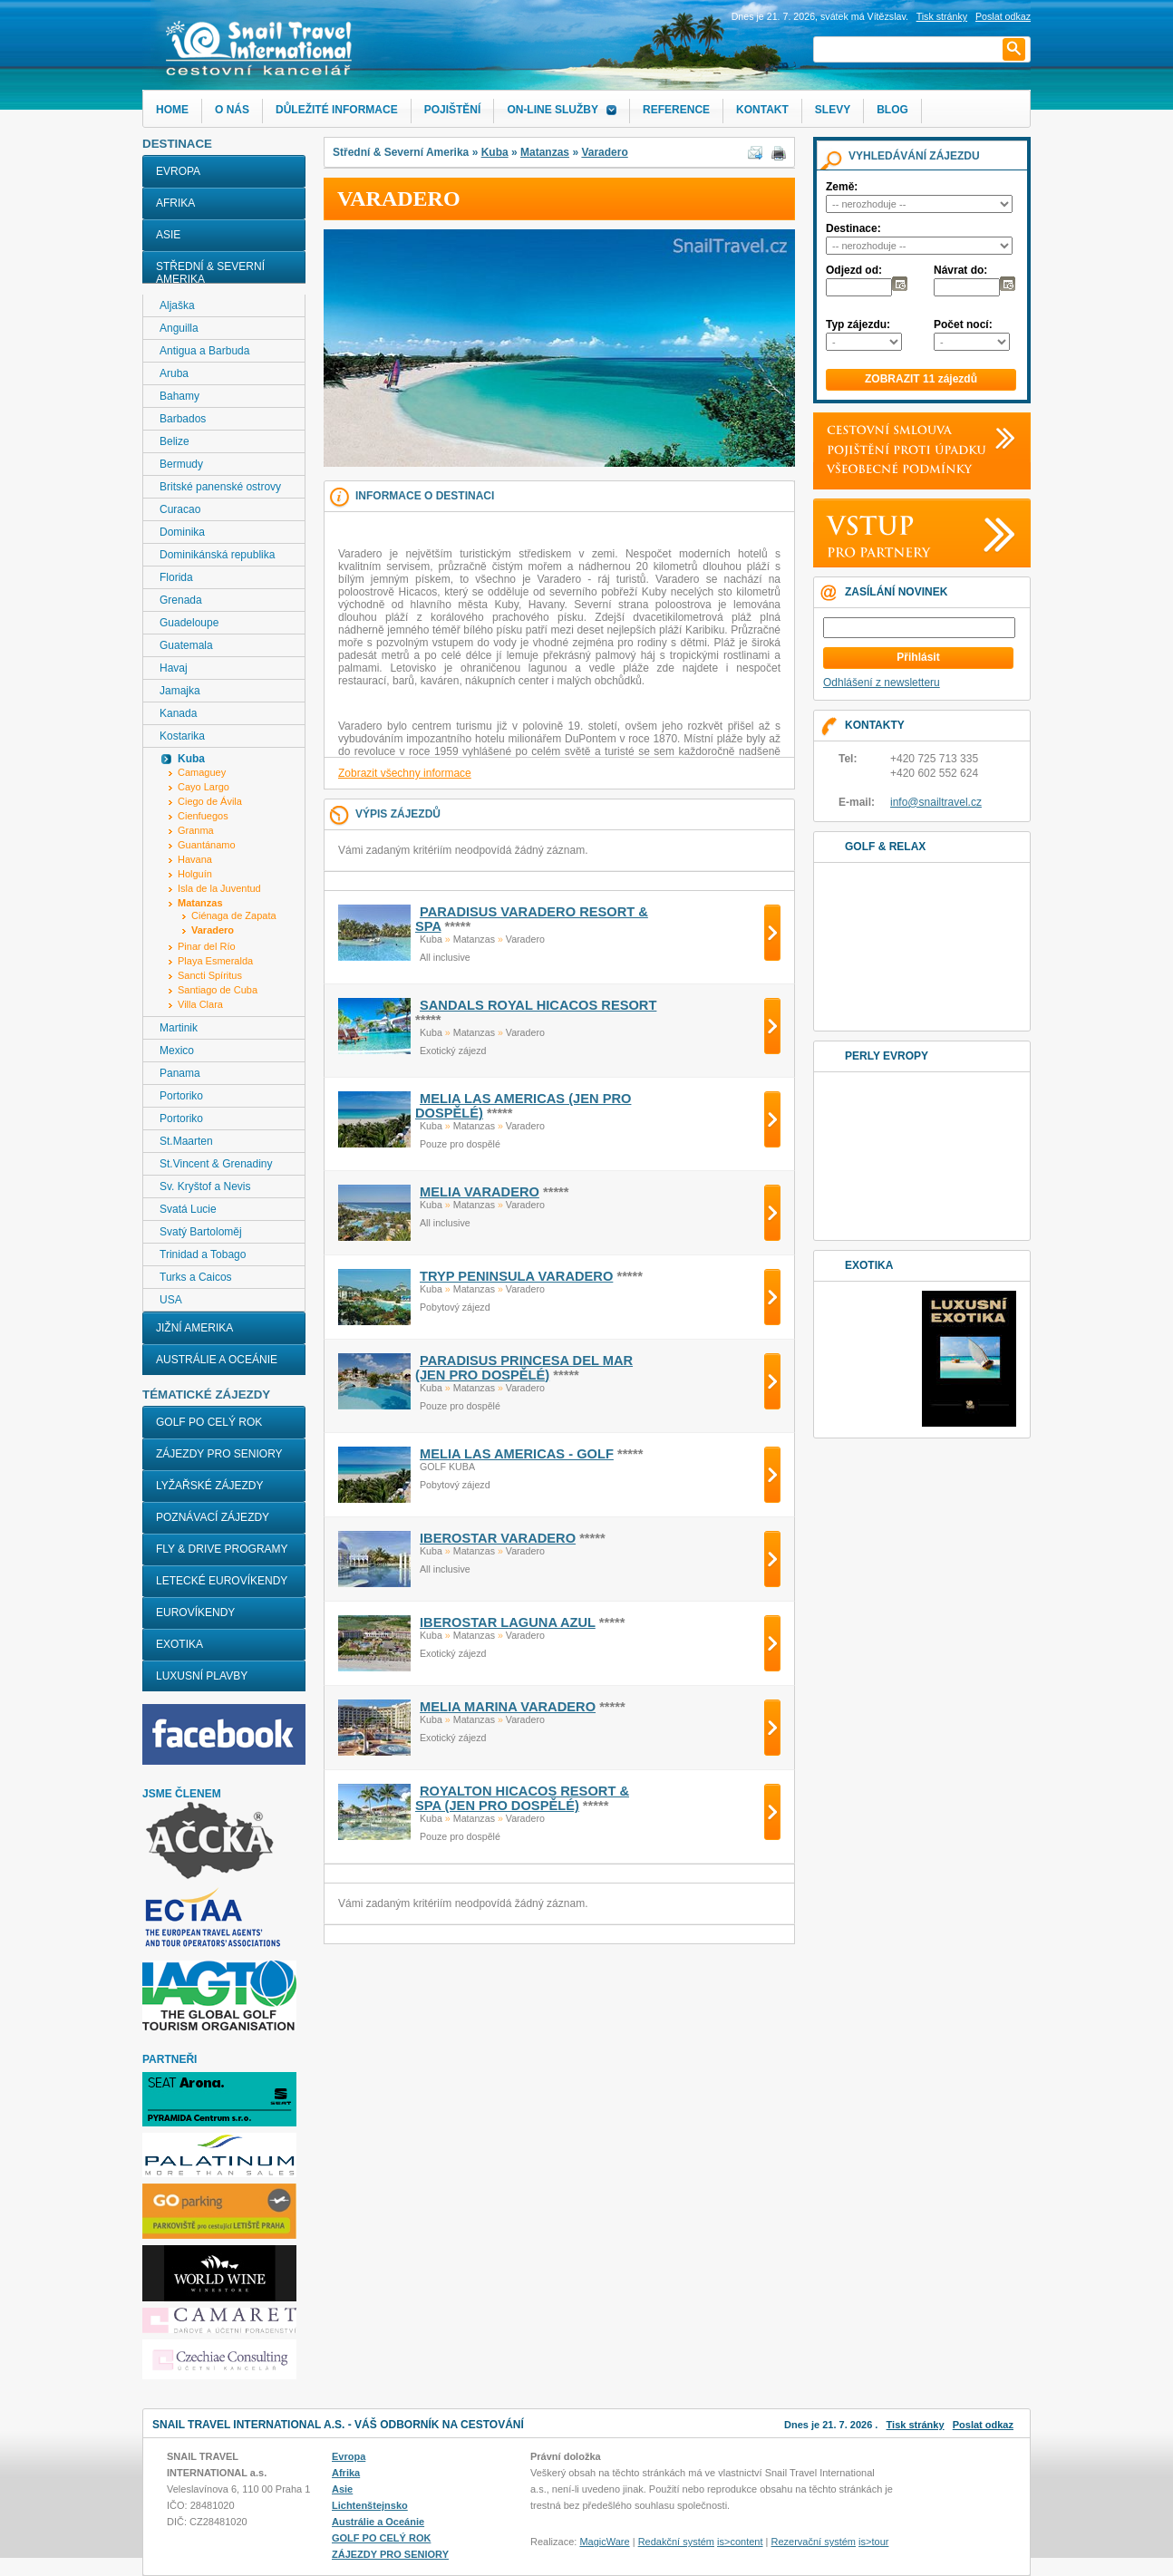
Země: (842, 186)
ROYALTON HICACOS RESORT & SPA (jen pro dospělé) (522, 1798)
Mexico (177, 1050)
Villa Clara (200, 1004)
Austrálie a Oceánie (216, 1359)
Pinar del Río (207, 946)
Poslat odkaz (983, 2424)
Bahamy (179, 396)
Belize (174, 441)
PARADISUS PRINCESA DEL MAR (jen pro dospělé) (524, 1367)
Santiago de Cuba (217, 989)
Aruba (174, 373)
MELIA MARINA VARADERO (508, 1707)
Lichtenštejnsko (370, 2505)
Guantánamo (207, 844)
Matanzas (544, 152)
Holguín (195, 873)
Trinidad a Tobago (203, 1254)
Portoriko (181, 1095)
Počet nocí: (963, 324)
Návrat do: (960, 270)
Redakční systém (676, 2541)
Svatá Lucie (188, 1209)
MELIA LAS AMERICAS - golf (517, 1454)
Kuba (495, 152)
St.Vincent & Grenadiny (216, 1163)
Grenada (181, 600)
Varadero (604, 152)
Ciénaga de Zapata (233, 915)
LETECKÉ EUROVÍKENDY (221, 1580)
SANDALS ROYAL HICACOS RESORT (538, 1005)
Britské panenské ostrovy (220, 486)
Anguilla (179, 328)
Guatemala (186, 645)
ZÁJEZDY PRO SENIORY (219, 1454)
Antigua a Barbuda (204, 350)
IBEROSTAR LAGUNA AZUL (508, 1622)
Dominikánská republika (217, 554)
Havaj (174, 668)
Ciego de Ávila (210, 801)
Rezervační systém (814, 2541)
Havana (195, 859)
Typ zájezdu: (858, 324)
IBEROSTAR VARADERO (498, 1538)
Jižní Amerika (194, 1328)
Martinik (179, 1028)
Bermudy (181, 464)
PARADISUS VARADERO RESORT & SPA (531, 919)
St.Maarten (186, 1141)
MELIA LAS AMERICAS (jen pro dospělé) (523, 1105)
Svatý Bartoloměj (201, 1231)
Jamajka (180, 690)
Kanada (178, 713)
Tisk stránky (941, 16)
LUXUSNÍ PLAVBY (201, 1676)
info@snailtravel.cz (936, 802)
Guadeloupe (189, 622)
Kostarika (182, 736)
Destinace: (853, 228)
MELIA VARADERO (479, 1192)
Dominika (182, 532)
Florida (176, 577)
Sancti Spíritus (210, 975)
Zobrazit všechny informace (404, 773)
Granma (196, 830)
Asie (168, 234)
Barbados (183, 418)
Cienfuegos (203, 815)
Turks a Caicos (196, 1277)
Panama (180, 1073)
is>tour (873, 2541)
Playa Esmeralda (215, 960)
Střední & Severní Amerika (210, 273)
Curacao (180, 509)
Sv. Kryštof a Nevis (205, 1186)
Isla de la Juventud (219, 888)
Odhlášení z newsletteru (881, 682)
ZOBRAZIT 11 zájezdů (921, 379)
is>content (739, 2541)
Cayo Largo (203, 786)
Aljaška (177, 305)
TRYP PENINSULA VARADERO (516, 1276)
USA (171, 1299)
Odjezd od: (854, 270)
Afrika (175, 203)
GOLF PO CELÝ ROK (209, 1422)
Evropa (178, 171)
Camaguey (202, 772)
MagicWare (604, 2541)
